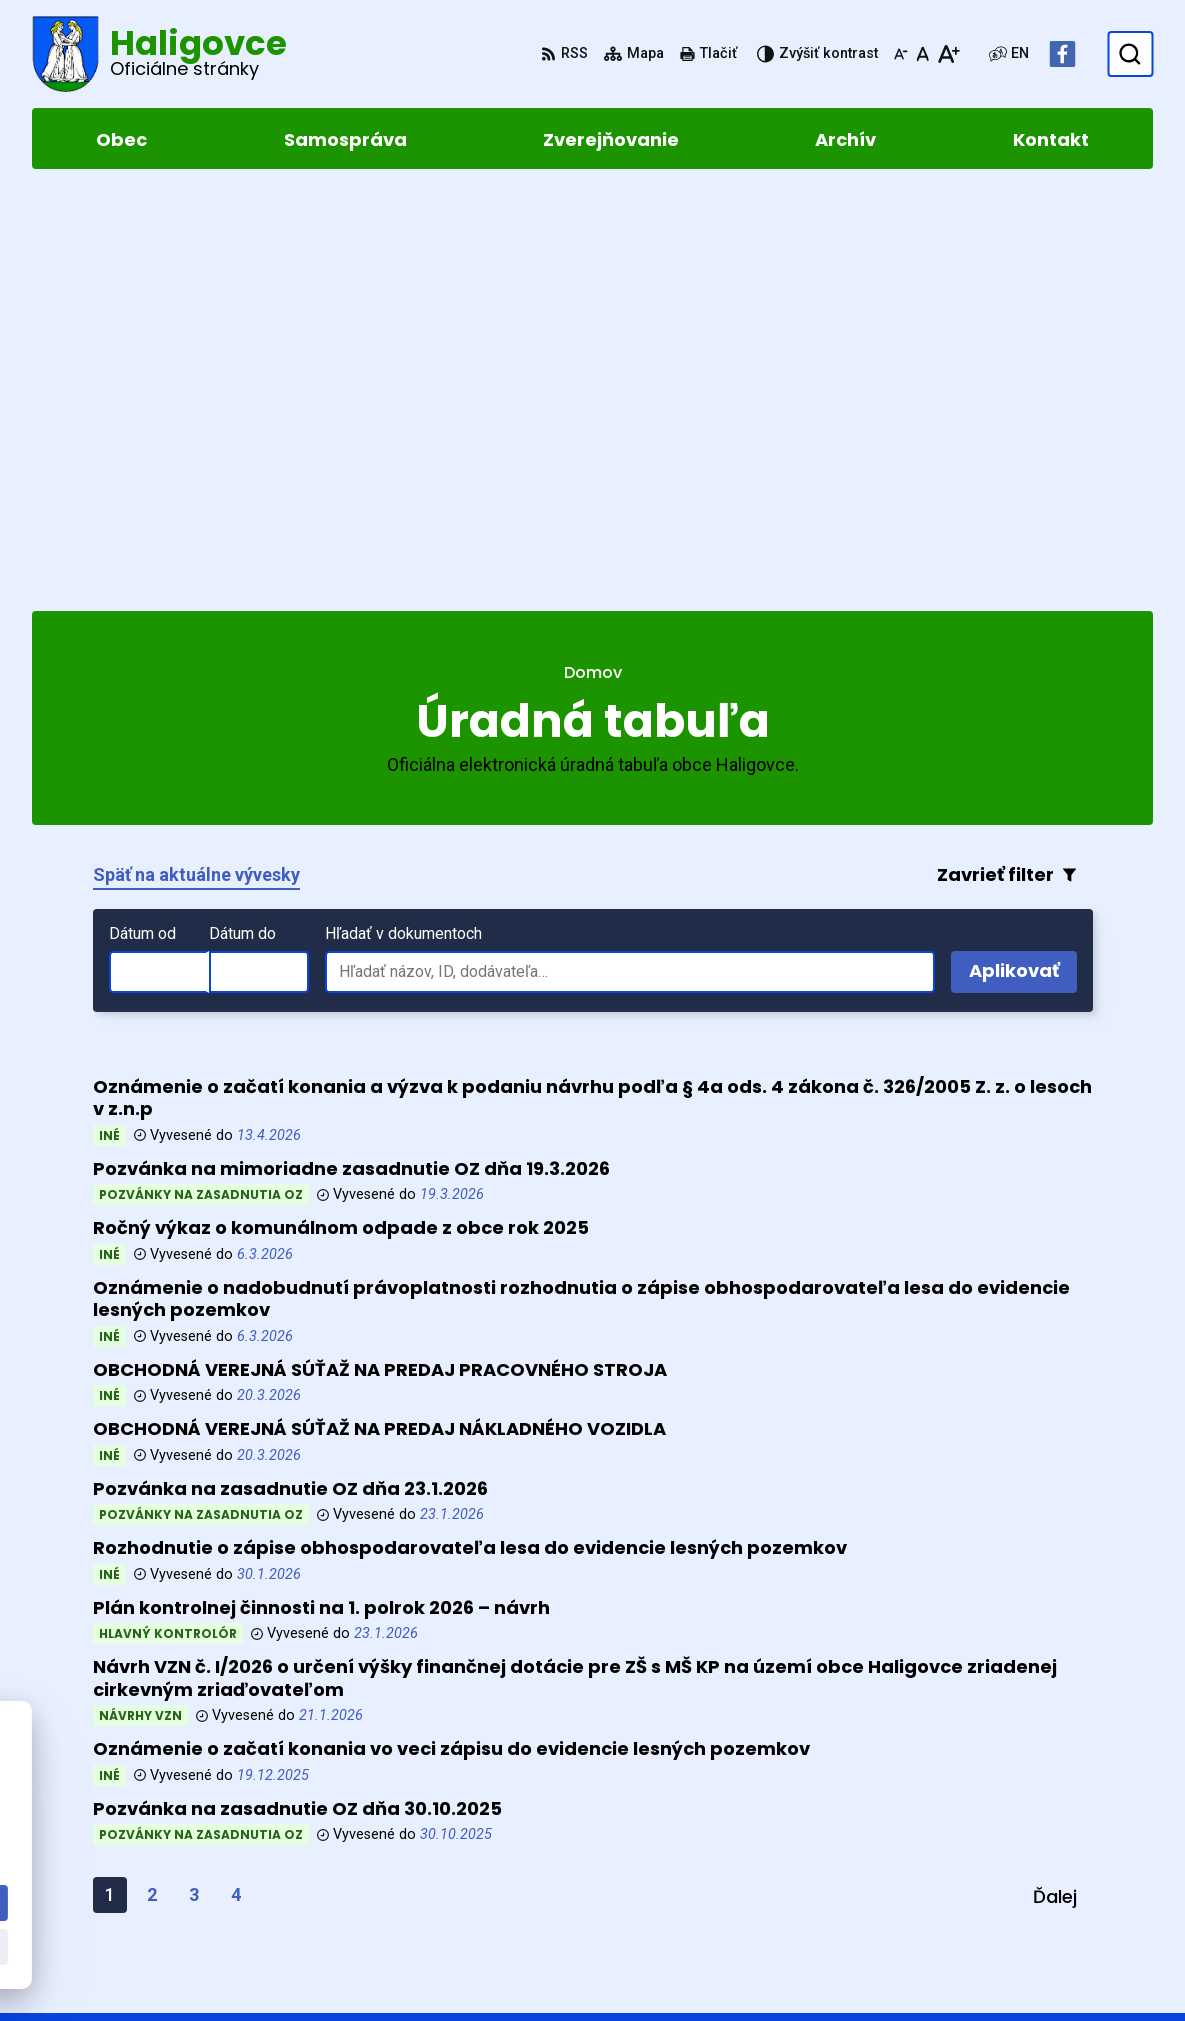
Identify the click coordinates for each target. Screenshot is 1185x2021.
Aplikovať (1023, 565)
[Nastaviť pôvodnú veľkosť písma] (922, 54)
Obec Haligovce (210, 1772)
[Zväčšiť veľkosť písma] (948, 54)
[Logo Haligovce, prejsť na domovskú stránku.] (159, 54)
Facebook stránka (1034, 1919)
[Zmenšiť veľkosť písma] (901, 54)
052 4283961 (1013, 1871)
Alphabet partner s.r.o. (305, 1752)
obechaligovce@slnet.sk (1059, 1895)
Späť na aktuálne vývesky (196, 464)
